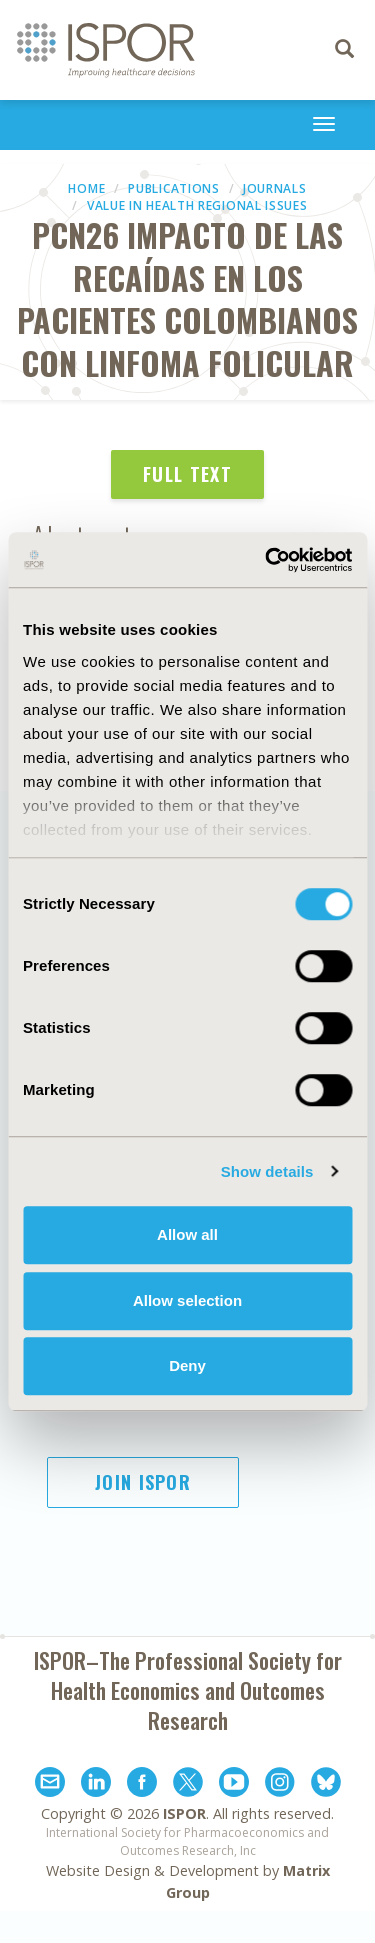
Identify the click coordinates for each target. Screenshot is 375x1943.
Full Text (187, 474)
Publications (173, 188)
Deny (187, 1365)
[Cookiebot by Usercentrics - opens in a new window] (267, 560)
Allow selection (187, 1300)
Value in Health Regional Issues (197, 205)
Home (86, 188)
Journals (275, 188)
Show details (267, 1171)
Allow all (187, 1234)
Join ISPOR (143, 1482)
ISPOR (184, 1813)
